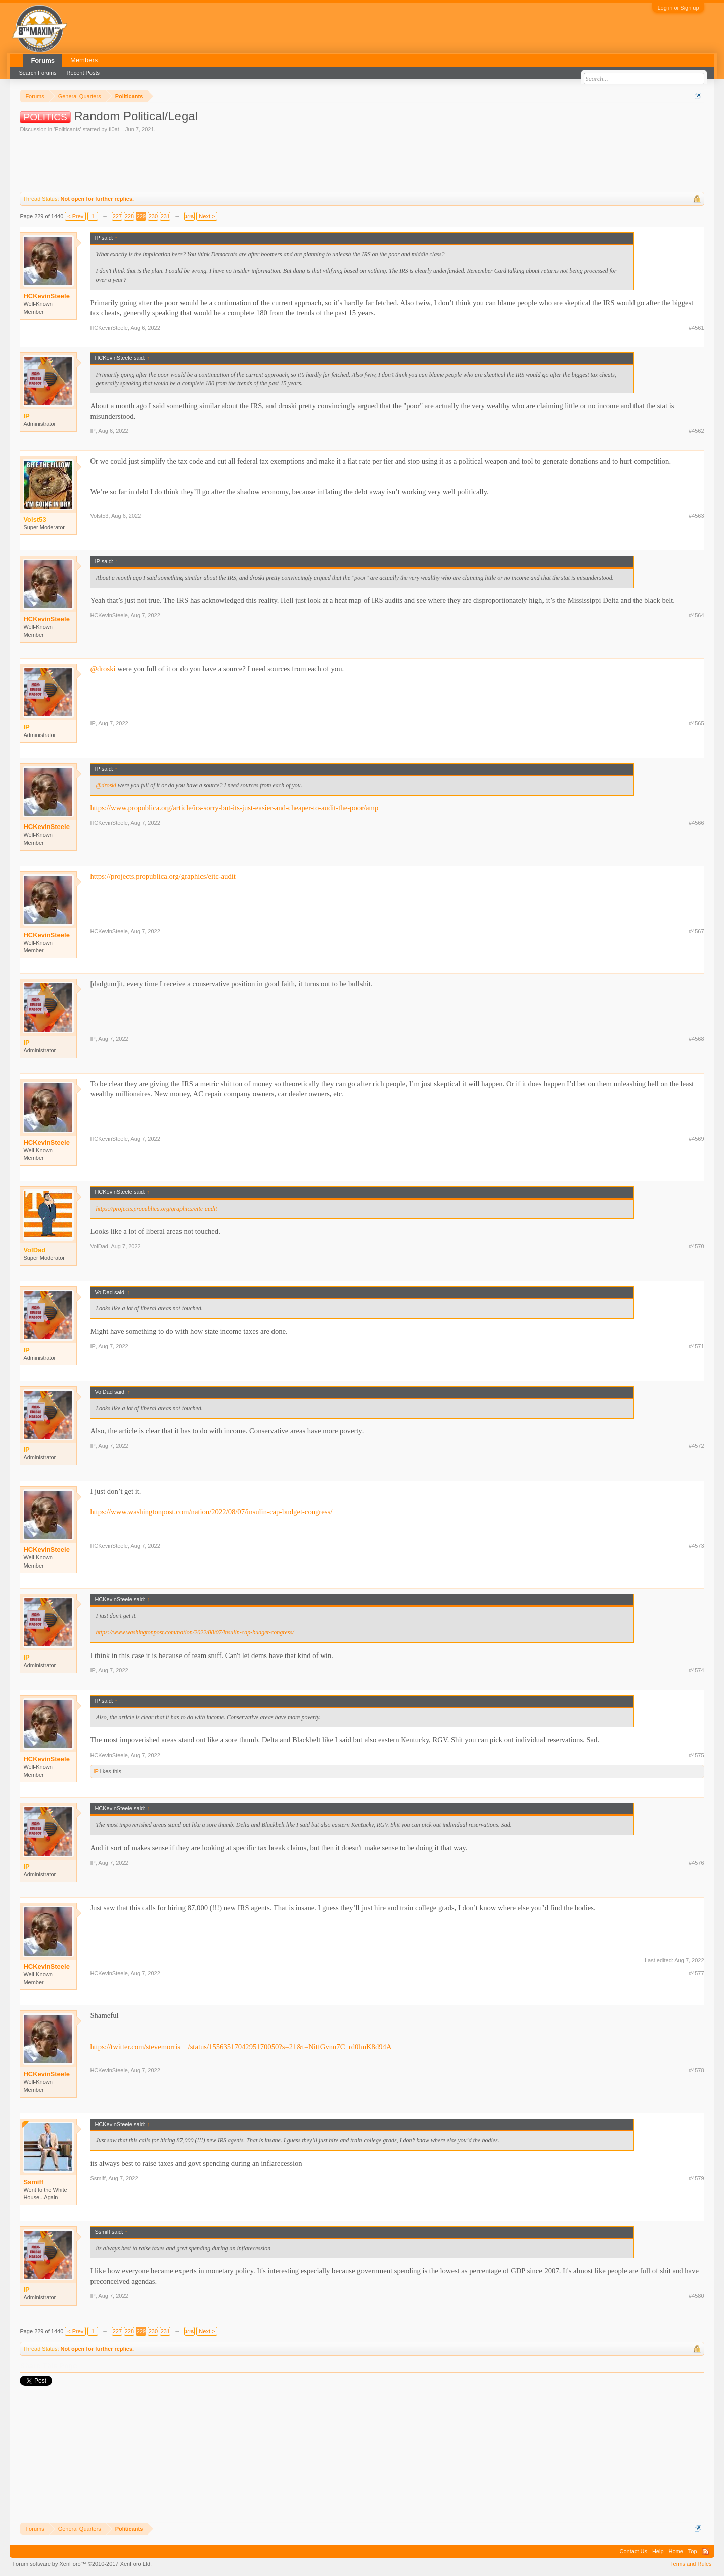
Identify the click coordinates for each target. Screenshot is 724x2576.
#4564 (696, 615)
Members (84, 60)
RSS (705, 2551)
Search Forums (37, 73)
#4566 (696, 823)
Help (658, 2551)
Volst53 (99, 516)
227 (117, 216)
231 (165, 216)
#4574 (696, 1670)
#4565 (696, 723)
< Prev (75, 216)
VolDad (99, 1246)
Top (692, 2551)
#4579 (696, 2178)
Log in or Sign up (678, 8)
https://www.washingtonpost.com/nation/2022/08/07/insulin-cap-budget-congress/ (211, 1512)
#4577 (696, 1973)
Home (676, 2551)
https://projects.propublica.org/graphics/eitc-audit (163, 876)
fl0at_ (115, 129)
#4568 (696, 1039)
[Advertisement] (203, 161)
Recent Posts (83, 73)
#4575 (696, 1755)
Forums (43, 60)
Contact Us (633, 2551)
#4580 (696, 2296)
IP (92, 431)
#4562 (696, 431)
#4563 (696, 516)
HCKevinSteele (46, 296)
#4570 (696, 1246)
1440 (189, 216)
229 (141, 216)
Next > (207, 216)
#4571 (696, 1346)
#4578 (696, 2070)
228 (129, 216)
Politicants (67, 129)
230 (153, 216)
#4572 (696, 1446)
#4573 (696, 1546)
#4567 (696, 931)
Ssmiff (33, 2182)
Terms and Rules (691, 2564)
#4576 (696, 1863)
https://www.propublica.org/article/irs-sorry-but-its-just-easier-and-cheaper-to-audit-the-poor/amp (234, 808)
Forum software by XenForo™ (82, 2564)
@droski (102, 669)
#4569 (696, 1139)
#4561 (696, 328)
